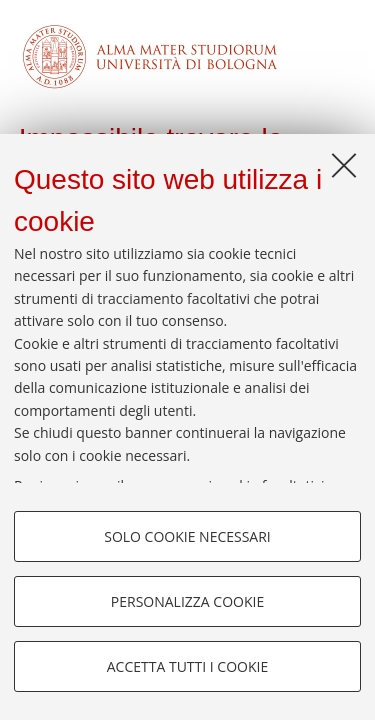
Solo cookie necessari (187, 536)
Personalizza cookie (187, 601)
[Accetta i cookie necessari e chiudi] (344, 165)
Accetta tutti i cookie (187, 666)
